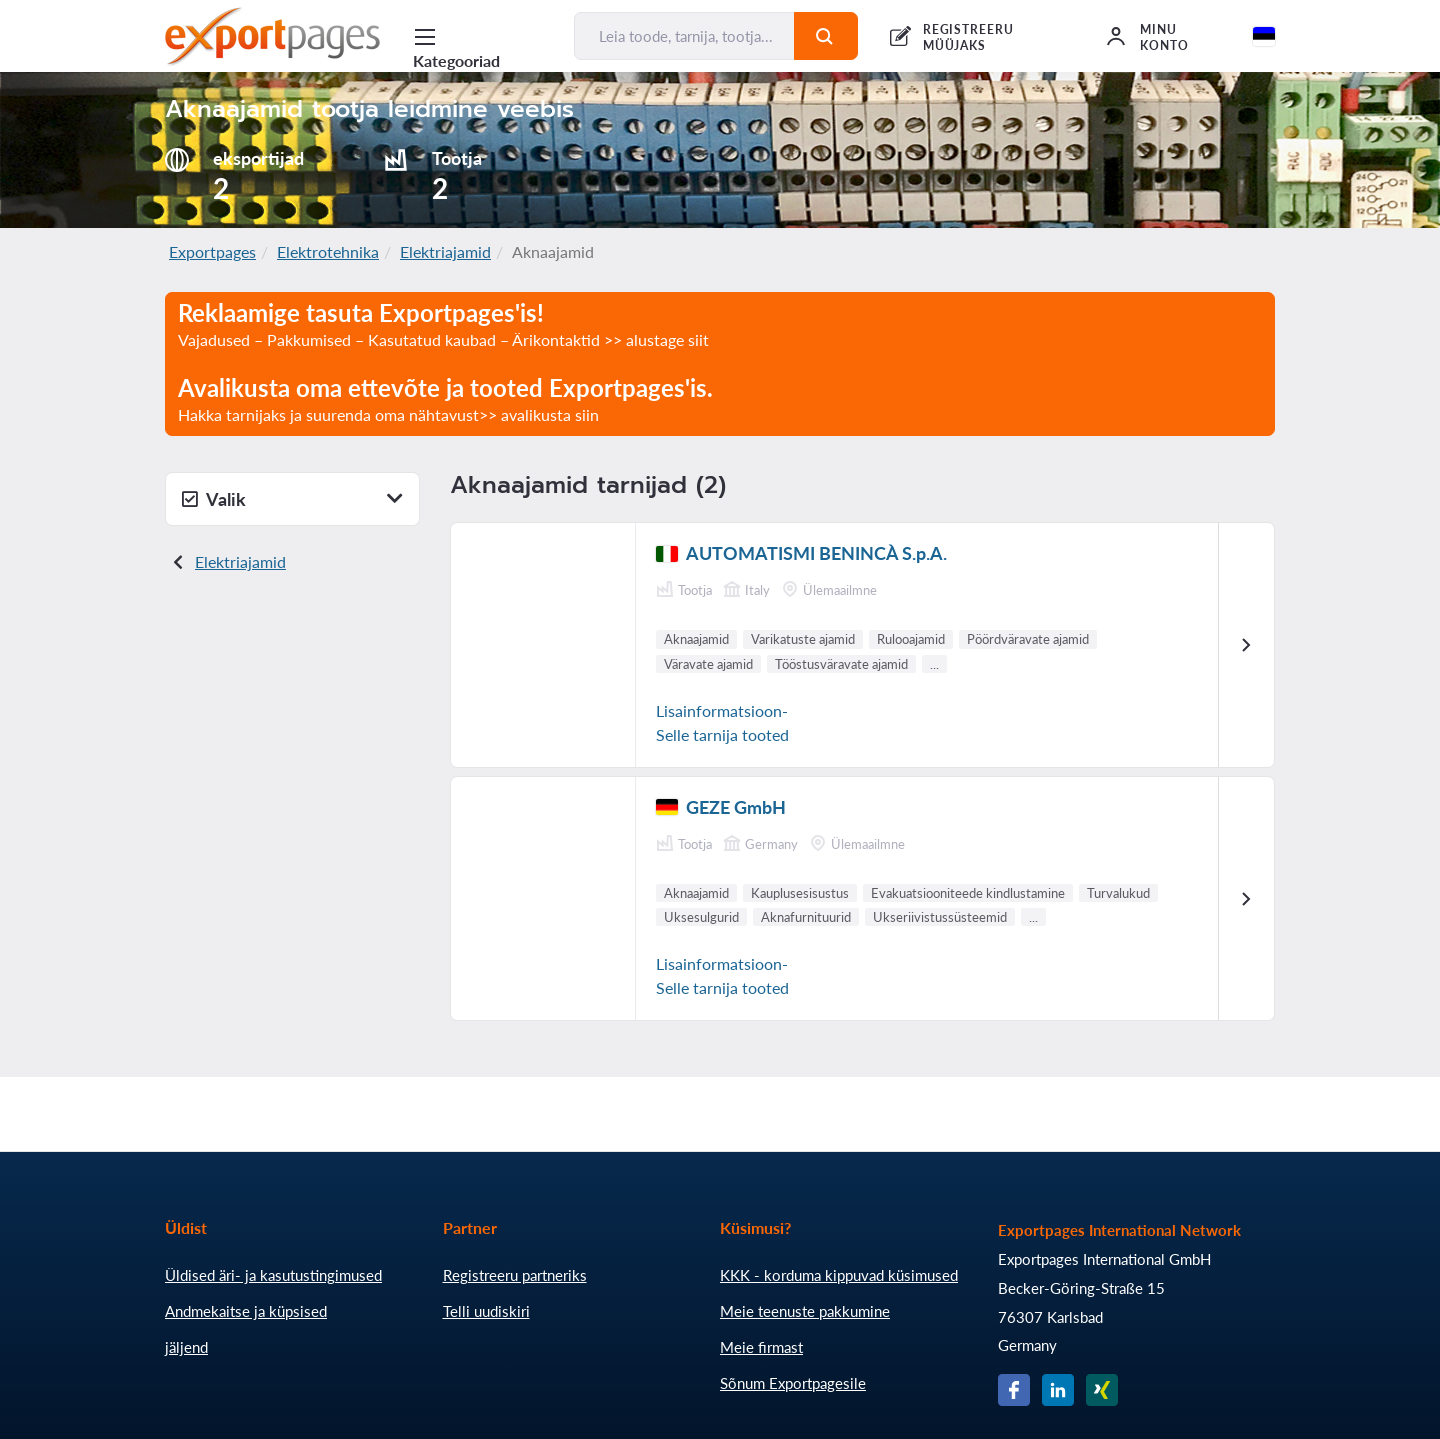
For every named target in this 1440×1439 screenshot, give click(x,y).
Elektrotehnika (328, 251)
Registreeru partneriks (515, 1275)
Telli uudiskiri (486, 1311)
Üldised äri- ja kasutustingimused (273, 1275)
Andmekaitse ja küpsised (246, 1311)
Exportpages (212, 251)
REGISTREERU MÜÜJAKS (969, 37)
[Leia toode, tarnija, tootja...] (684, 36)
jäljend (186, 1347)
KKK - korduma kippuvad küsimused (839, 1275)
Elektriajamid (445, 251)
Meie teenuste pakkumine (805, 1311)
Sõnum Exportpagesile (793, 1383)
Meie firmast (761, 1347)
